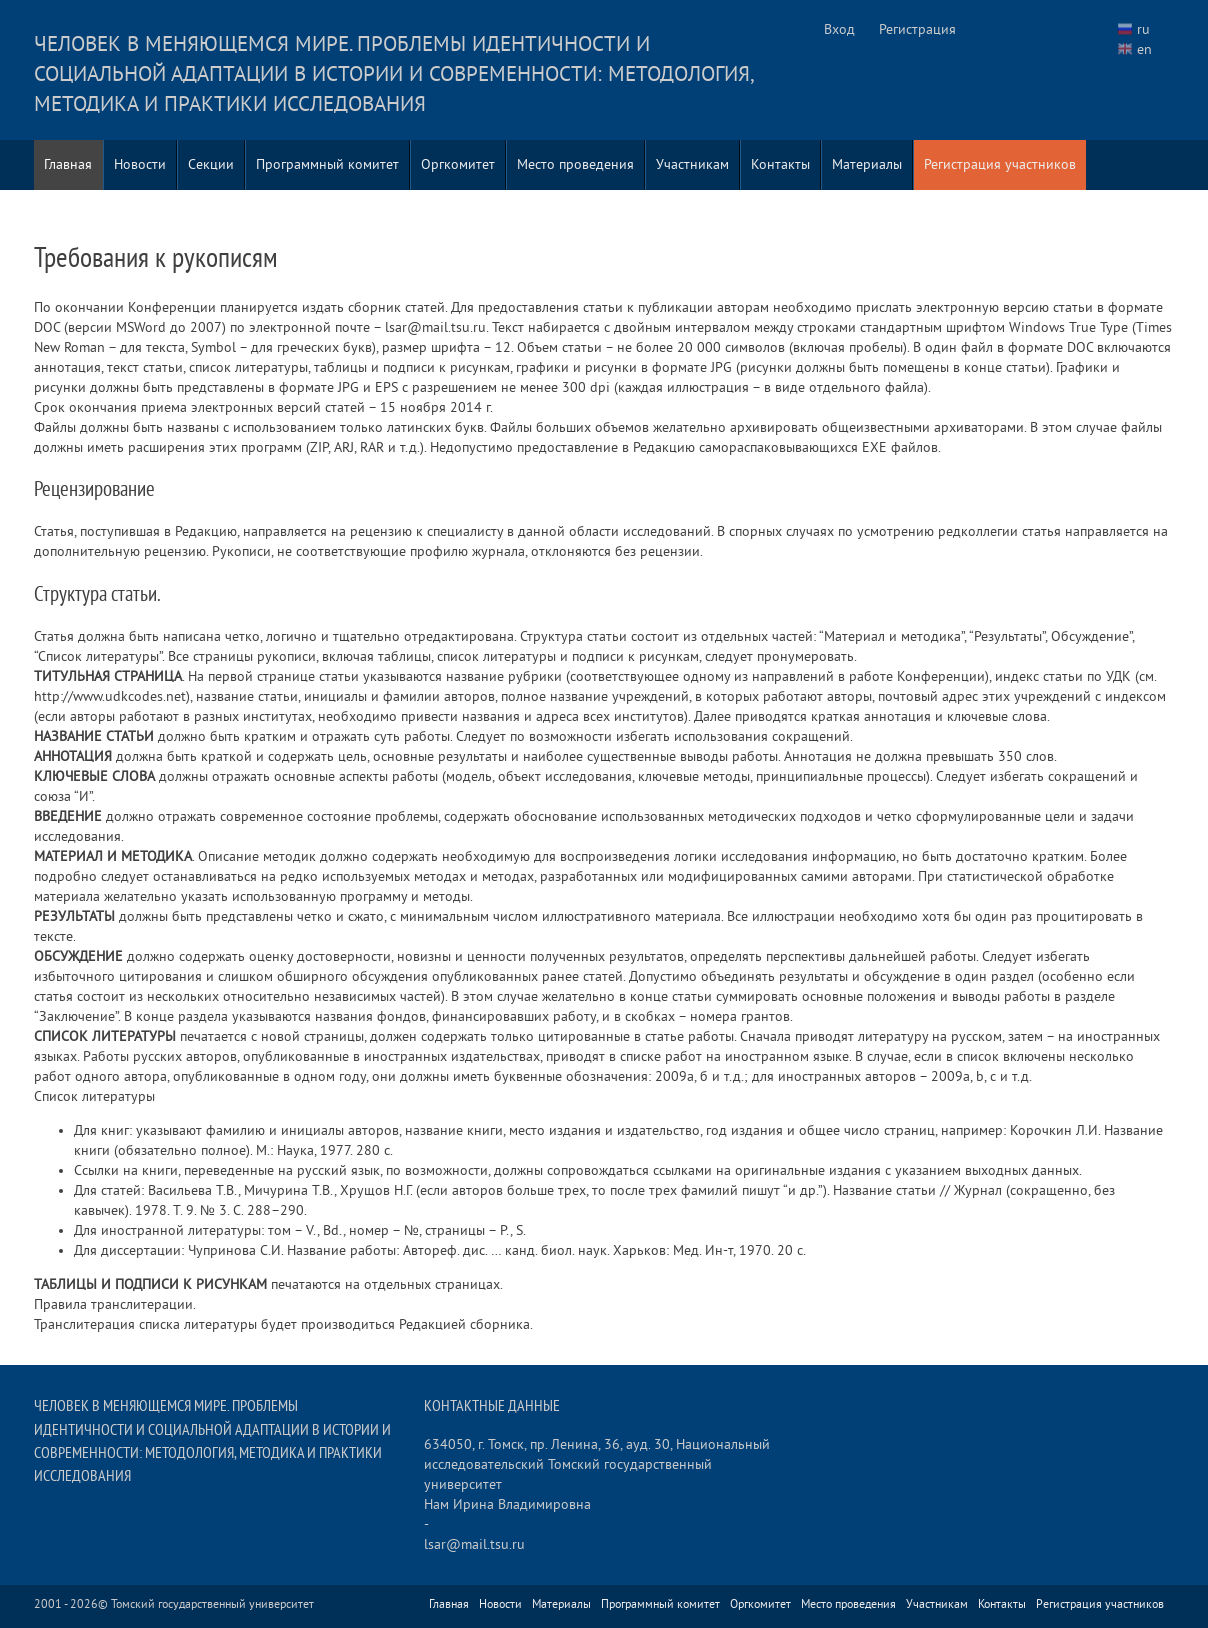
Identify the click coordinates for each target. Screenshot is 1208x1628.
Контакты (780, 164)
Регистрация (917, 29)
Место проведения (575, 164)
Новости (140, 164)
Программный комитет (327, 164)
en (1144, 49)
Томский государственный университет (212, 1604)
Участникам (692, 164)
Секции (211, 164)
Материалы (867, 164)
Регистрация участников (1000, 164)
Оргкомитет (458, 164)
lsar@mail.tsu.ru (474, 1544)
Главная (68, 164)
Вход (839, 29)
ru (1143, 29)
